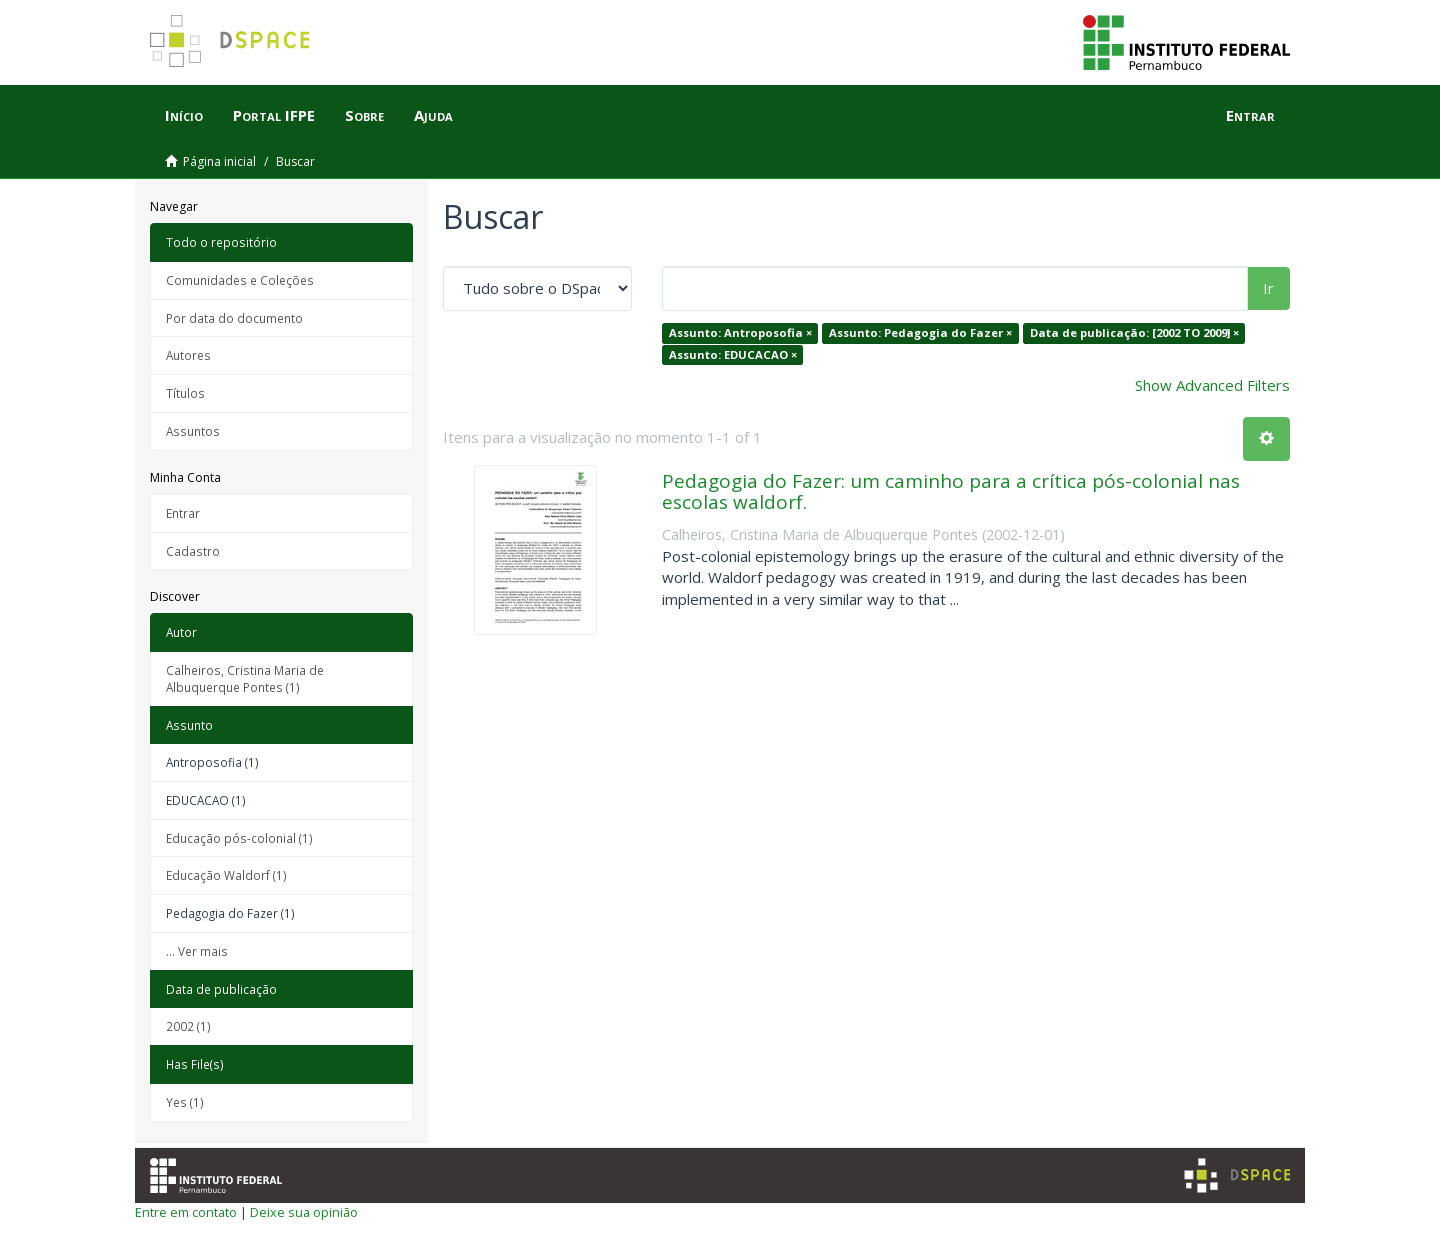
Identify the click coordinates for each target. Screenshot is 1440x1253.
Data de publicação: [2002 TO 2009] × (1134, 332)
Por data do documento (234, 318)
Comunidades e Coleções (240, 280)
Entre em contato (186, 1212)
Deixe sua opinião (304, 1212)
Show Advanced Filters (1212, 385)
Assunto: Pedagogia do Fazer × (920, 332)
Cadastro (193, 551)
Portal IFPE (274, 115)
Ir (1268, 288)
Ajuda (433, 115)
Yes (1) (185, 1102)
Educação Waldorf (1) (226, 875)
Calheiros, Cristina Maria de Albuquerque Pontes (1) (245, 678)
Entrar (183, 513)
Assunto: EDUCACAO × (733, 354)
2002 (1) (188, 1026)
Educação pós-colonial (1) (239, 838)
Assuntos (193, 431)
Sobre (364, 115)
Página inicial (219, 161)
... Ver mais (197, 951)
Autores (188, 355)
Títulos (185, 393)
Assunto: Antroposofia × (740, 332)
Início (184, 115)
